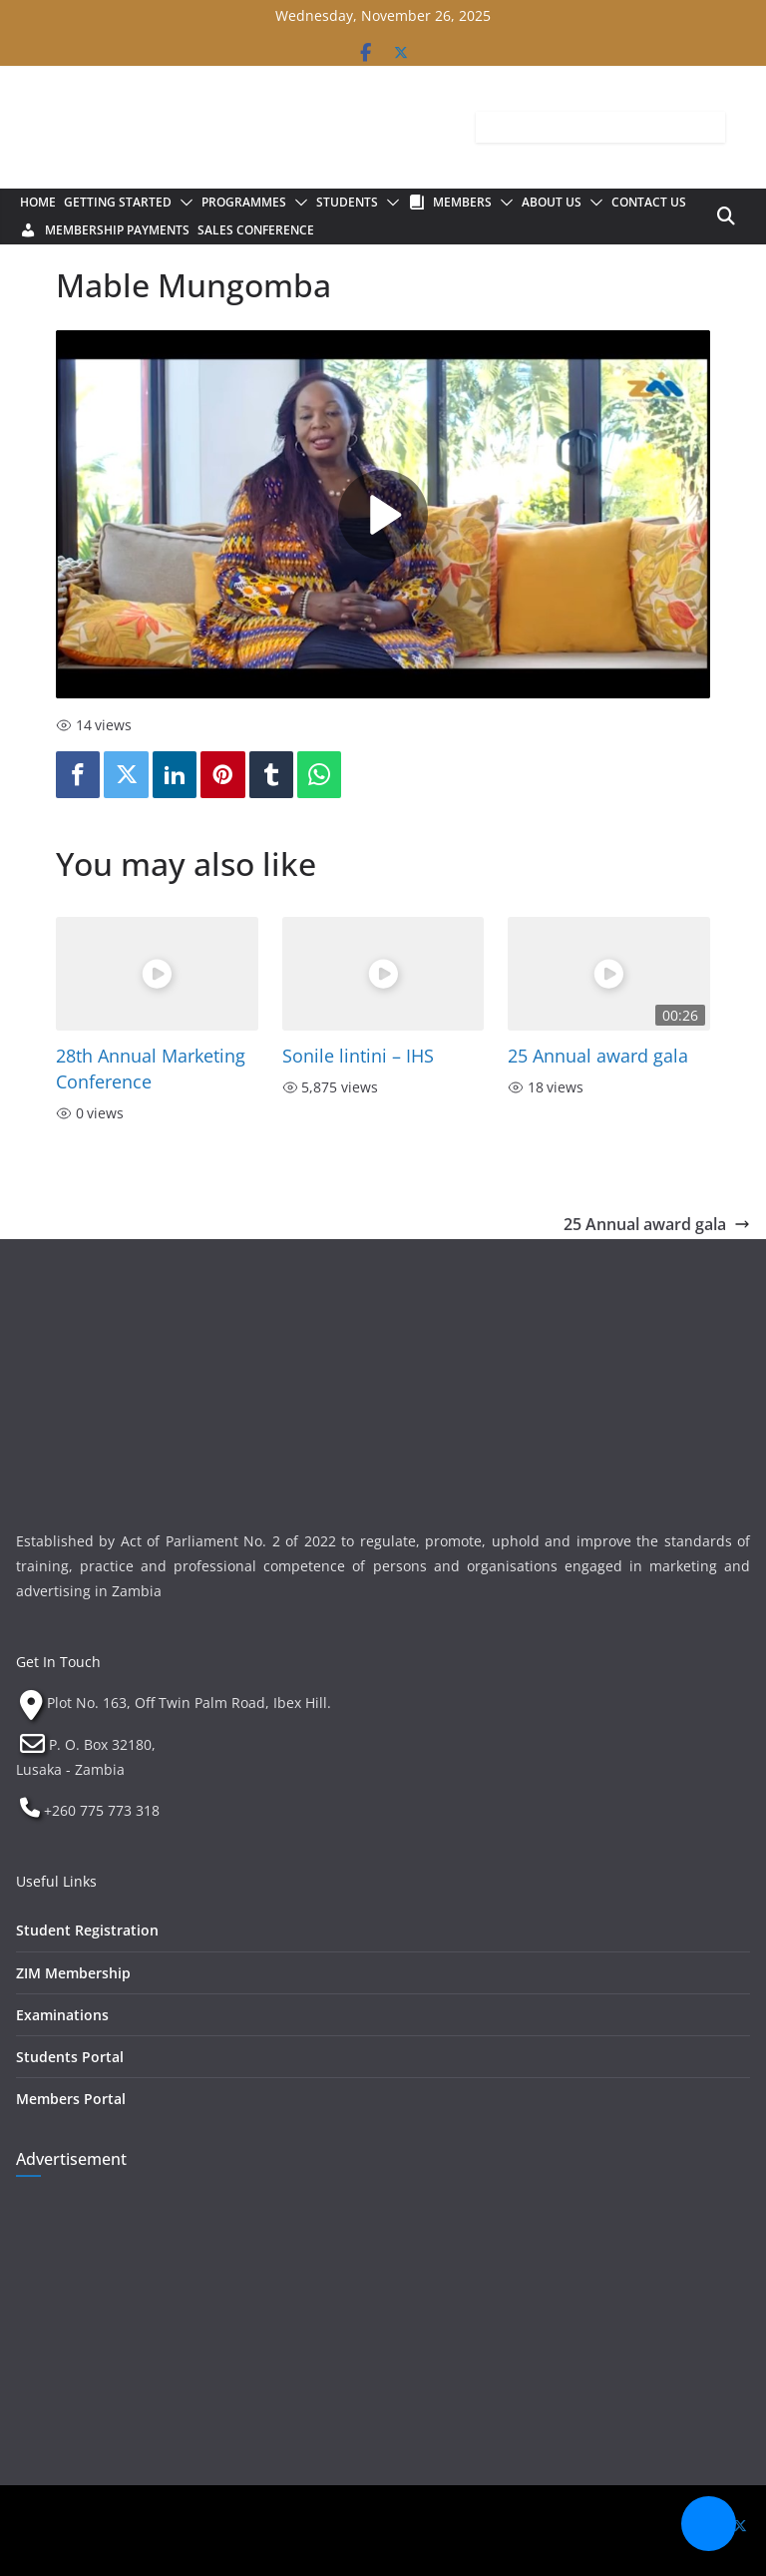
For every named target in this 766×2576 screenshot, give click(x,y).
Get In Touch (58, 1661)
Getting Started (118, 202)
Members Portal (71, 2098)
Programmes (243, 202)
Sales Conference (255, 229)
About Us (551, 202)
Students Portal (70, 2056)
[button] (182, 203)
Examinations (62, 2014)
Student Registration (87, 1930)
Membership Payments (117, 229)
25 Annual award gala (598, 1056)
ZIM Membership (73, 1972)
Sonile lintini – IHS (358, 1056)
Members (462, 202)
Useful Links (56, 1881)
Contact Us (648, 202)
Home (38, 202)
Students (347, 202)
